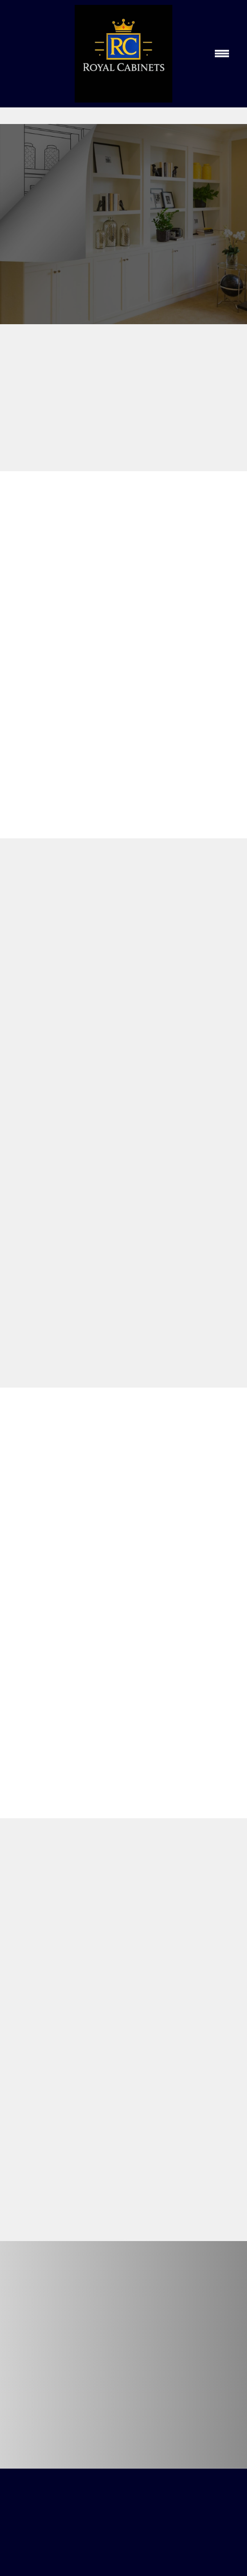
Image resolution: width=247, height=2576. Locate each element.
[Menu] (222, 53)
